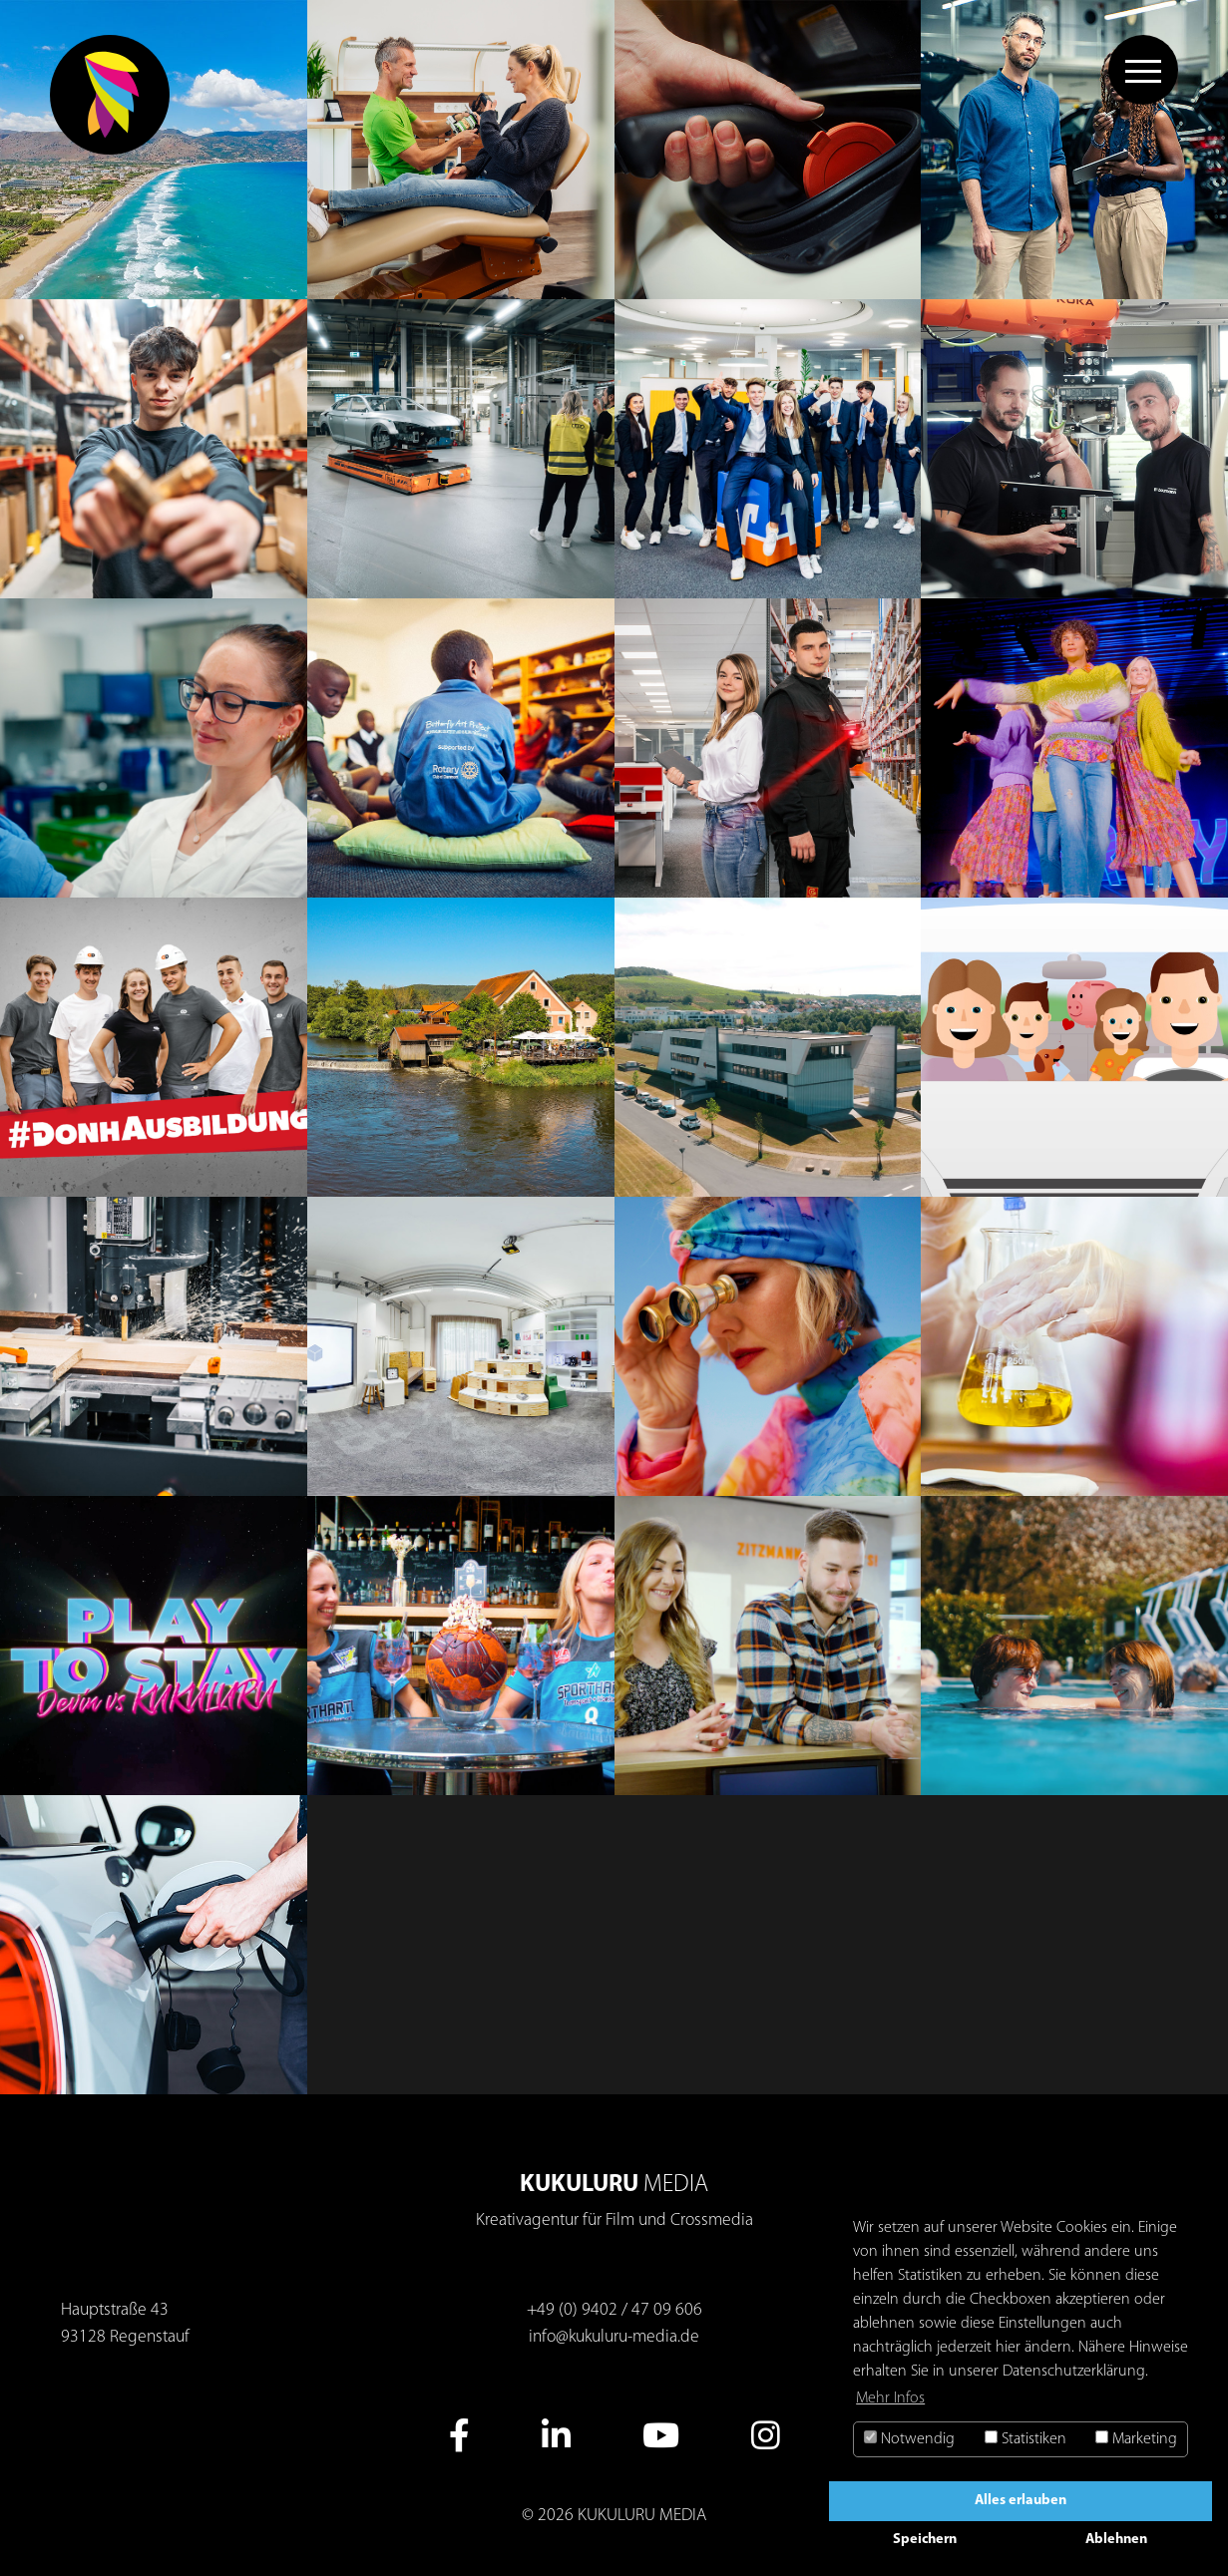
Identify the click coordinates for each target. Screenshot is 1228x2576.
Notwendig (909, 2438)
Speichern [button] (925, 2539)
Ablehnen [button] (1116, 2539)
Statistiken (1025, 2438)
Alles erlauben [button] (1020, 2500)
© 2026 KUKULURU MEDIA (614, 2515)
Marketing (1136, 2438)
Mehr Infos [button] (890, 2398)
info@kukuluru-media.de (614, 2337)
